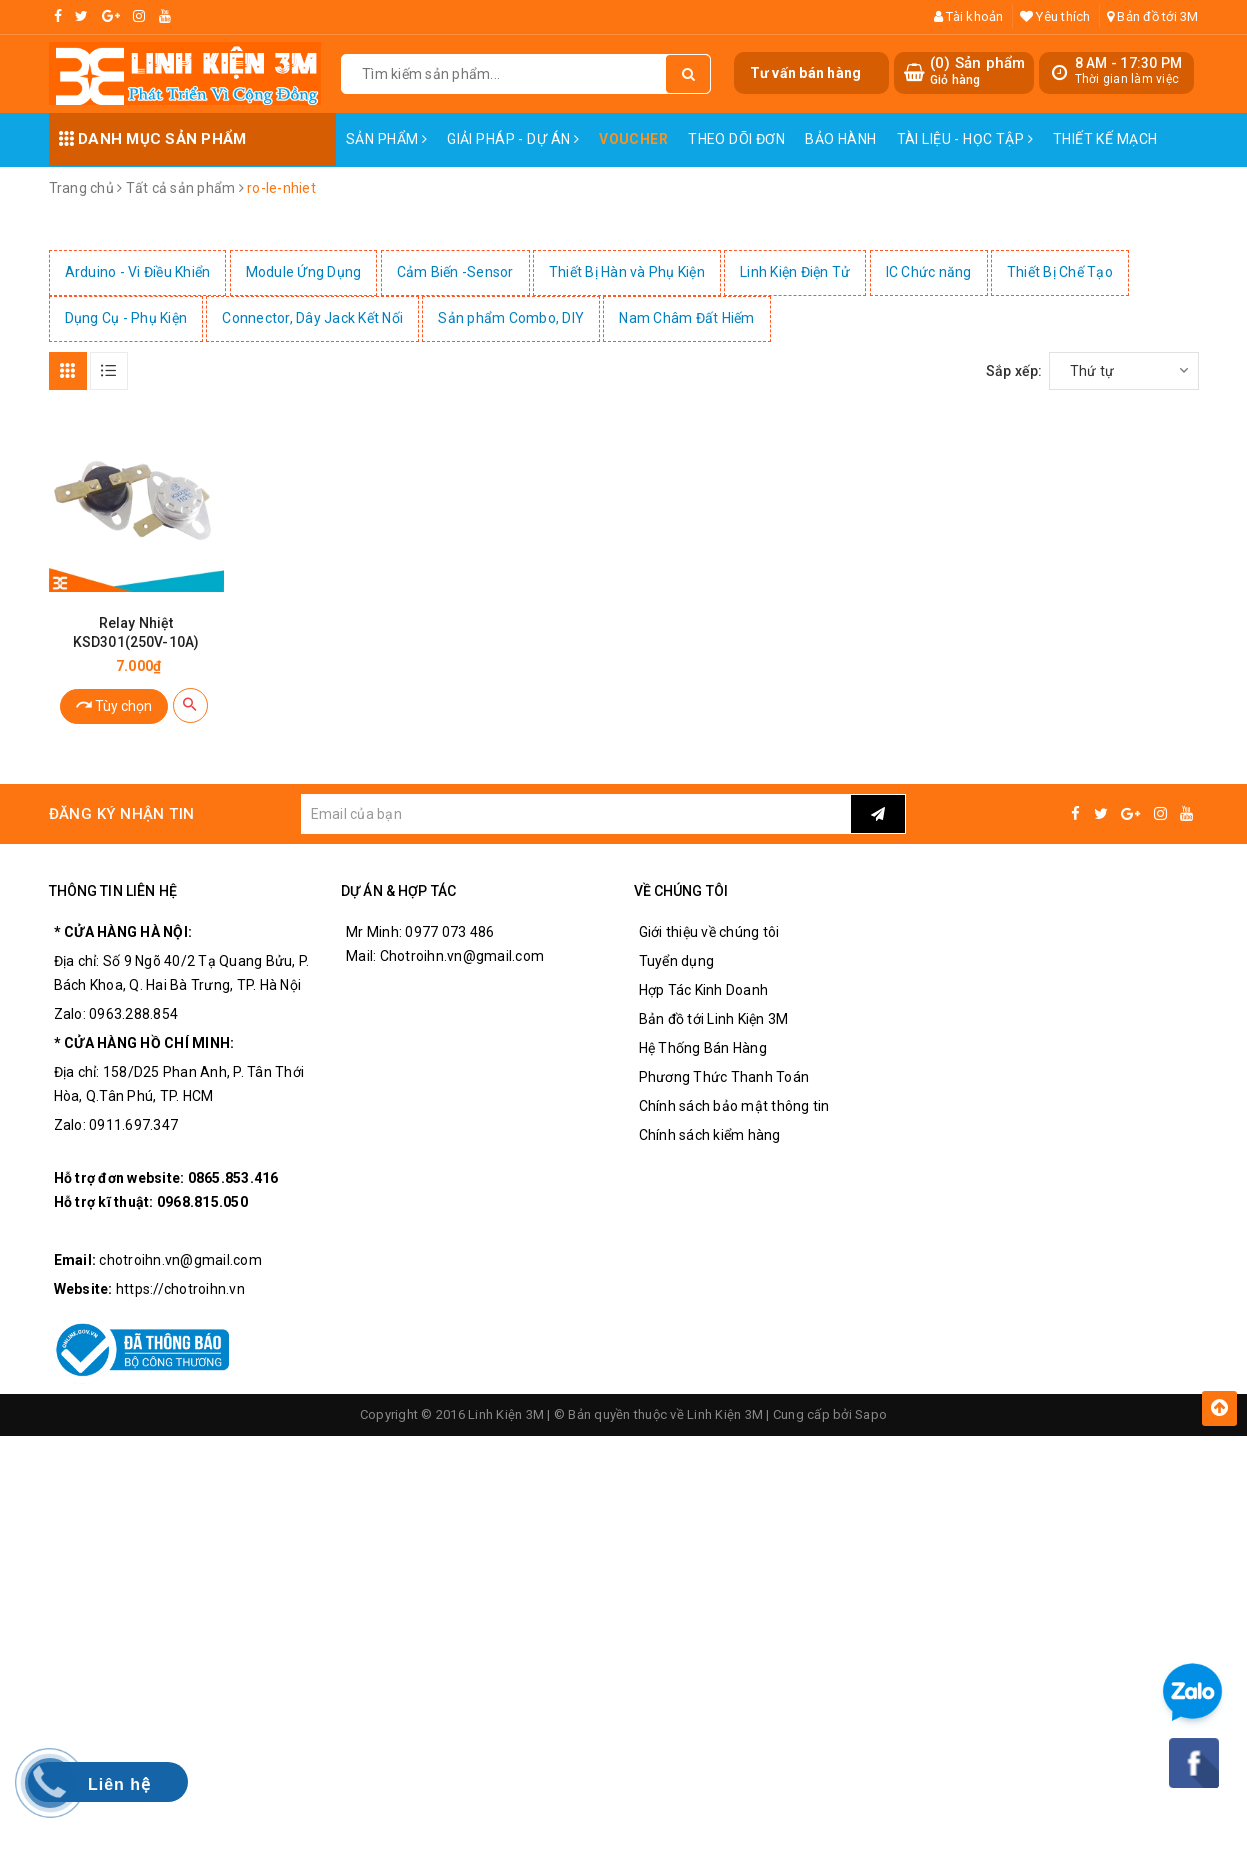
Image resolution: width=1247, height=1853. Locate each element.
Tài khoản (969, 16)
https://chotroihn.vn (180, 1289)
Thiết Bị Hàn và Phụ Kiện (627, 272)
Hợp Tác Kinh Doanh (704, 990)
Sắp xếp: (1014, 371)
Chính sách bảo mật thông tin (734, 1106)
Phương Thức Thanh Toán (724, 1077)
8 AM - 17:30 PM (1129, 63)
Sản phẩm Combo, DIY (511, 318)
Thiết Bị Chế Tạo (1060, 272)
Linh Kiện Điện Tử (795, 272)
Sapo (871, 1414)
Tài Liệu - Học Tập (965, 139)
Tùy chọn (114, 704)
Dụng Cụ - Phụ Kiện (126, 318)
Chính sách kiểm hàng (710, 1135)
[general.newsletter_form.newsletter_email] (576, 814)
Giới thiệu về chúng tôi (709, 932)
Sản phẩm (386, 139)
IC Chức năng (929, 272)
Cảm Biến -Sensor (455, 272)
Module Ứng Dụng (304, 272)
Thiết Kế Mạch (1105, 139)
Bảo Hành (840, 139)
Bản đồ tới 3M (1153, 16)
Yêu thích (1055, 16)
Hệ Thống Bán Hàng (703, 1048)
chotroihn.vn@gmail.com (180, 1260)
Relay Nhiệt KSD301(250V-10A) (136, 632)
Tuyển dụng (677, 961)
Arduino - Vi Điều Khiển (138, 272)
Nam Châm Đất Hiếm (686, 318)
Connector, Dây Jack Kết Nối (312, 318)
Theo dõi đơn (736, 139)
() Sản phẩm (978, 71)
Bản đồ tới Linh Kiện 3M (714, 1019)
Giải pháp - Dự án (513, 139)
